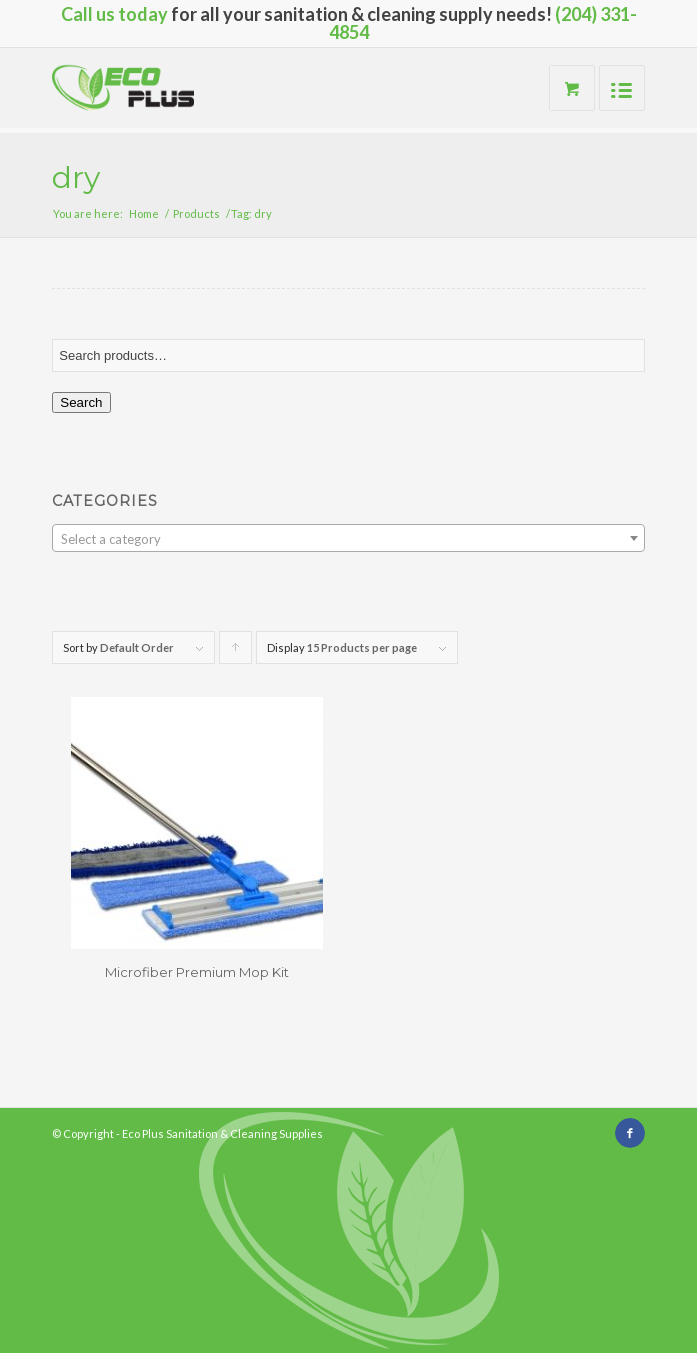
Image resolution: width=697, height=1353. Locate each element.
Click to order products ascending (236, 652)
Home (144, 213)
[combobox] (348, 538)
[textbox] (348, 539)
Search (81, 402)
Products (196, 213)
